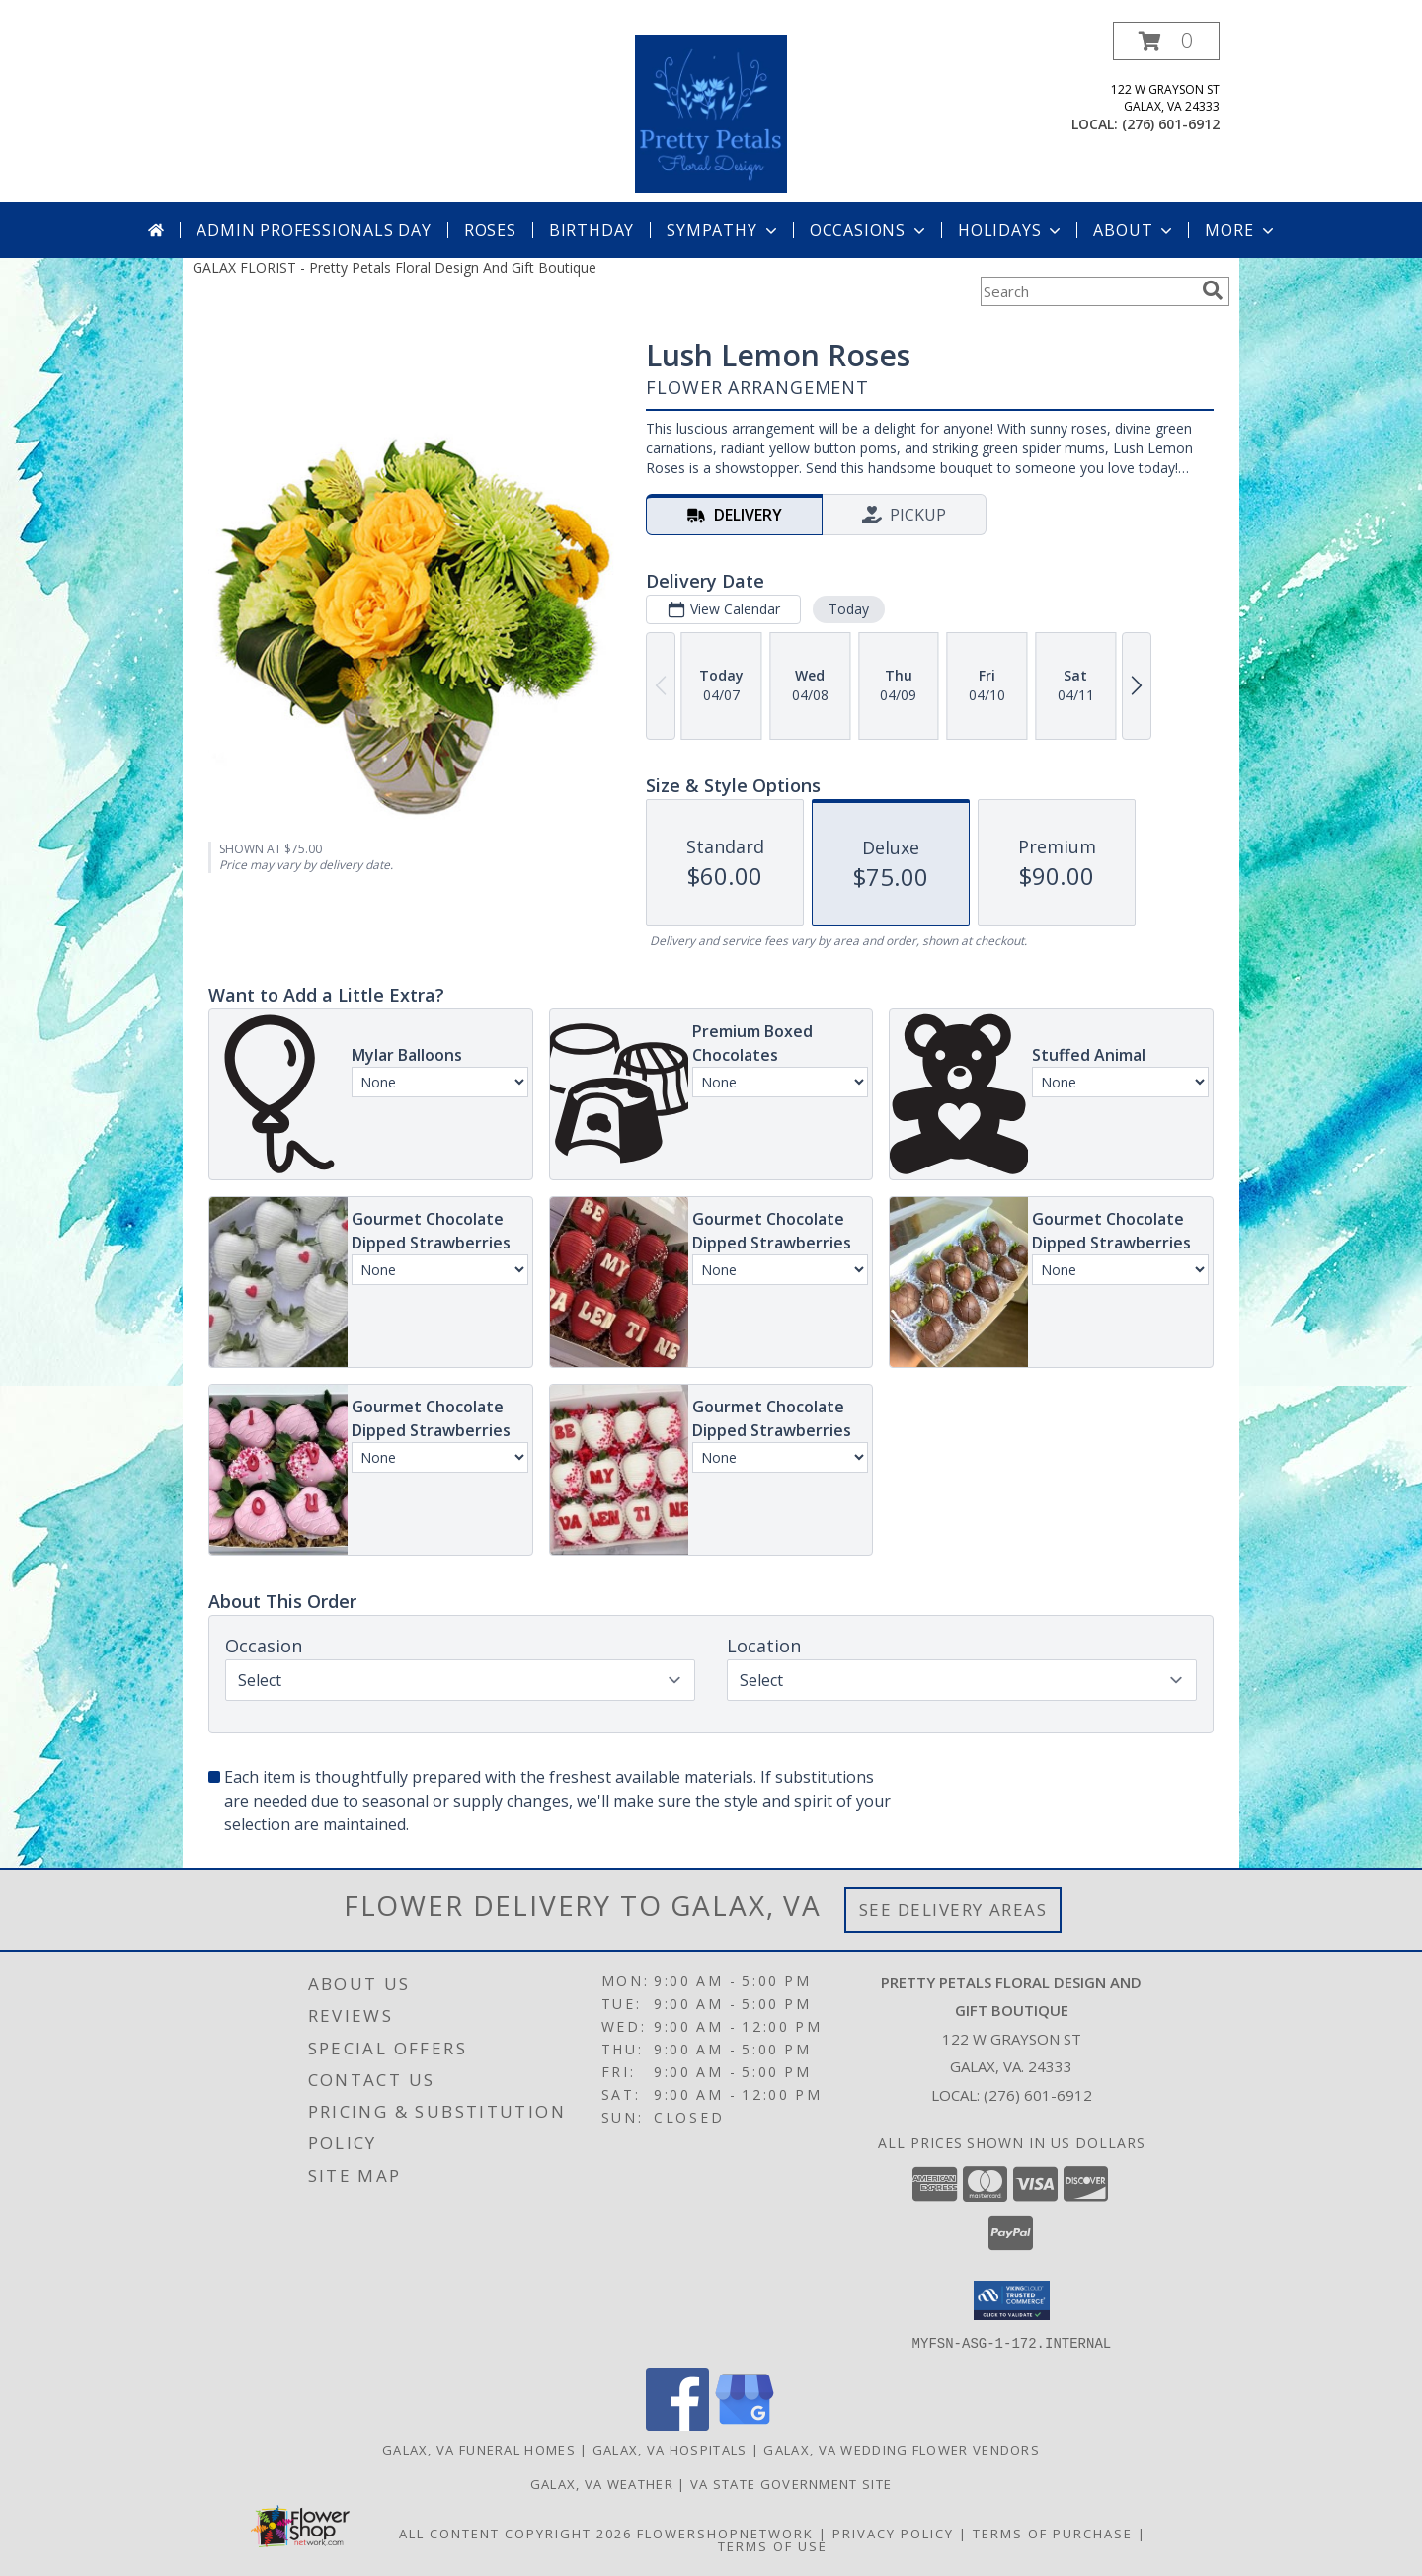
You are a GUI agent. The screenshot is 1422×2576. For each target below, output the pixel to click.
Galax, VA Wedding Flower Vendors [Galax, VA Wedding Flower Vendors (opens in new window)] (901, 2448)
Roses (490, 230)
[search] (1212, 290)
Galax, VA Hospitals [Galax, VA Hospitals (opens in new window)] (670, 2448)
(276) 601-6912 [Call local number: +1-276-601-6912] (1171, 124)
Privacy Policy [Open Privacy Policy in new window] (893, 2532)
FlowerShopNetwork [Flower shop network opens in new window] (725, 2532)
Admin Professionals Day (314, 230)
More (1241, 230)
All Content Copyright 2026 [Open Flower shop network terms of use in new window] (515, 2532)
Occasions (869, 230)
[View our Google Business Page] (744, 2424)
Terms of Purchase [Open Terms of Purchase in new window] (1053, 2532)
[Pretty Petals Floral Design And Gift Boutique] (711, 112)
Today (849, 609)
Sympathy (723, 230)
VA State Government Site (791, 2483)
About (1134, 230)
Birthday (591, 230)
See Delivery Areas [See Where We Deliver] (953, 1909)
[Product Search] (1087, 291)
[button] (1166, 41)
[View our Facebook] (677, 2424)
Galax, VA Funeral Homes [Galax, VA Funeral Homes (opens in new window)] (479, 2448)
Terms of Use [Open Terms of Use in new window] (773, 2545)
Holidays (1011, 230)
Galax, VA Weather (601, 2483)
